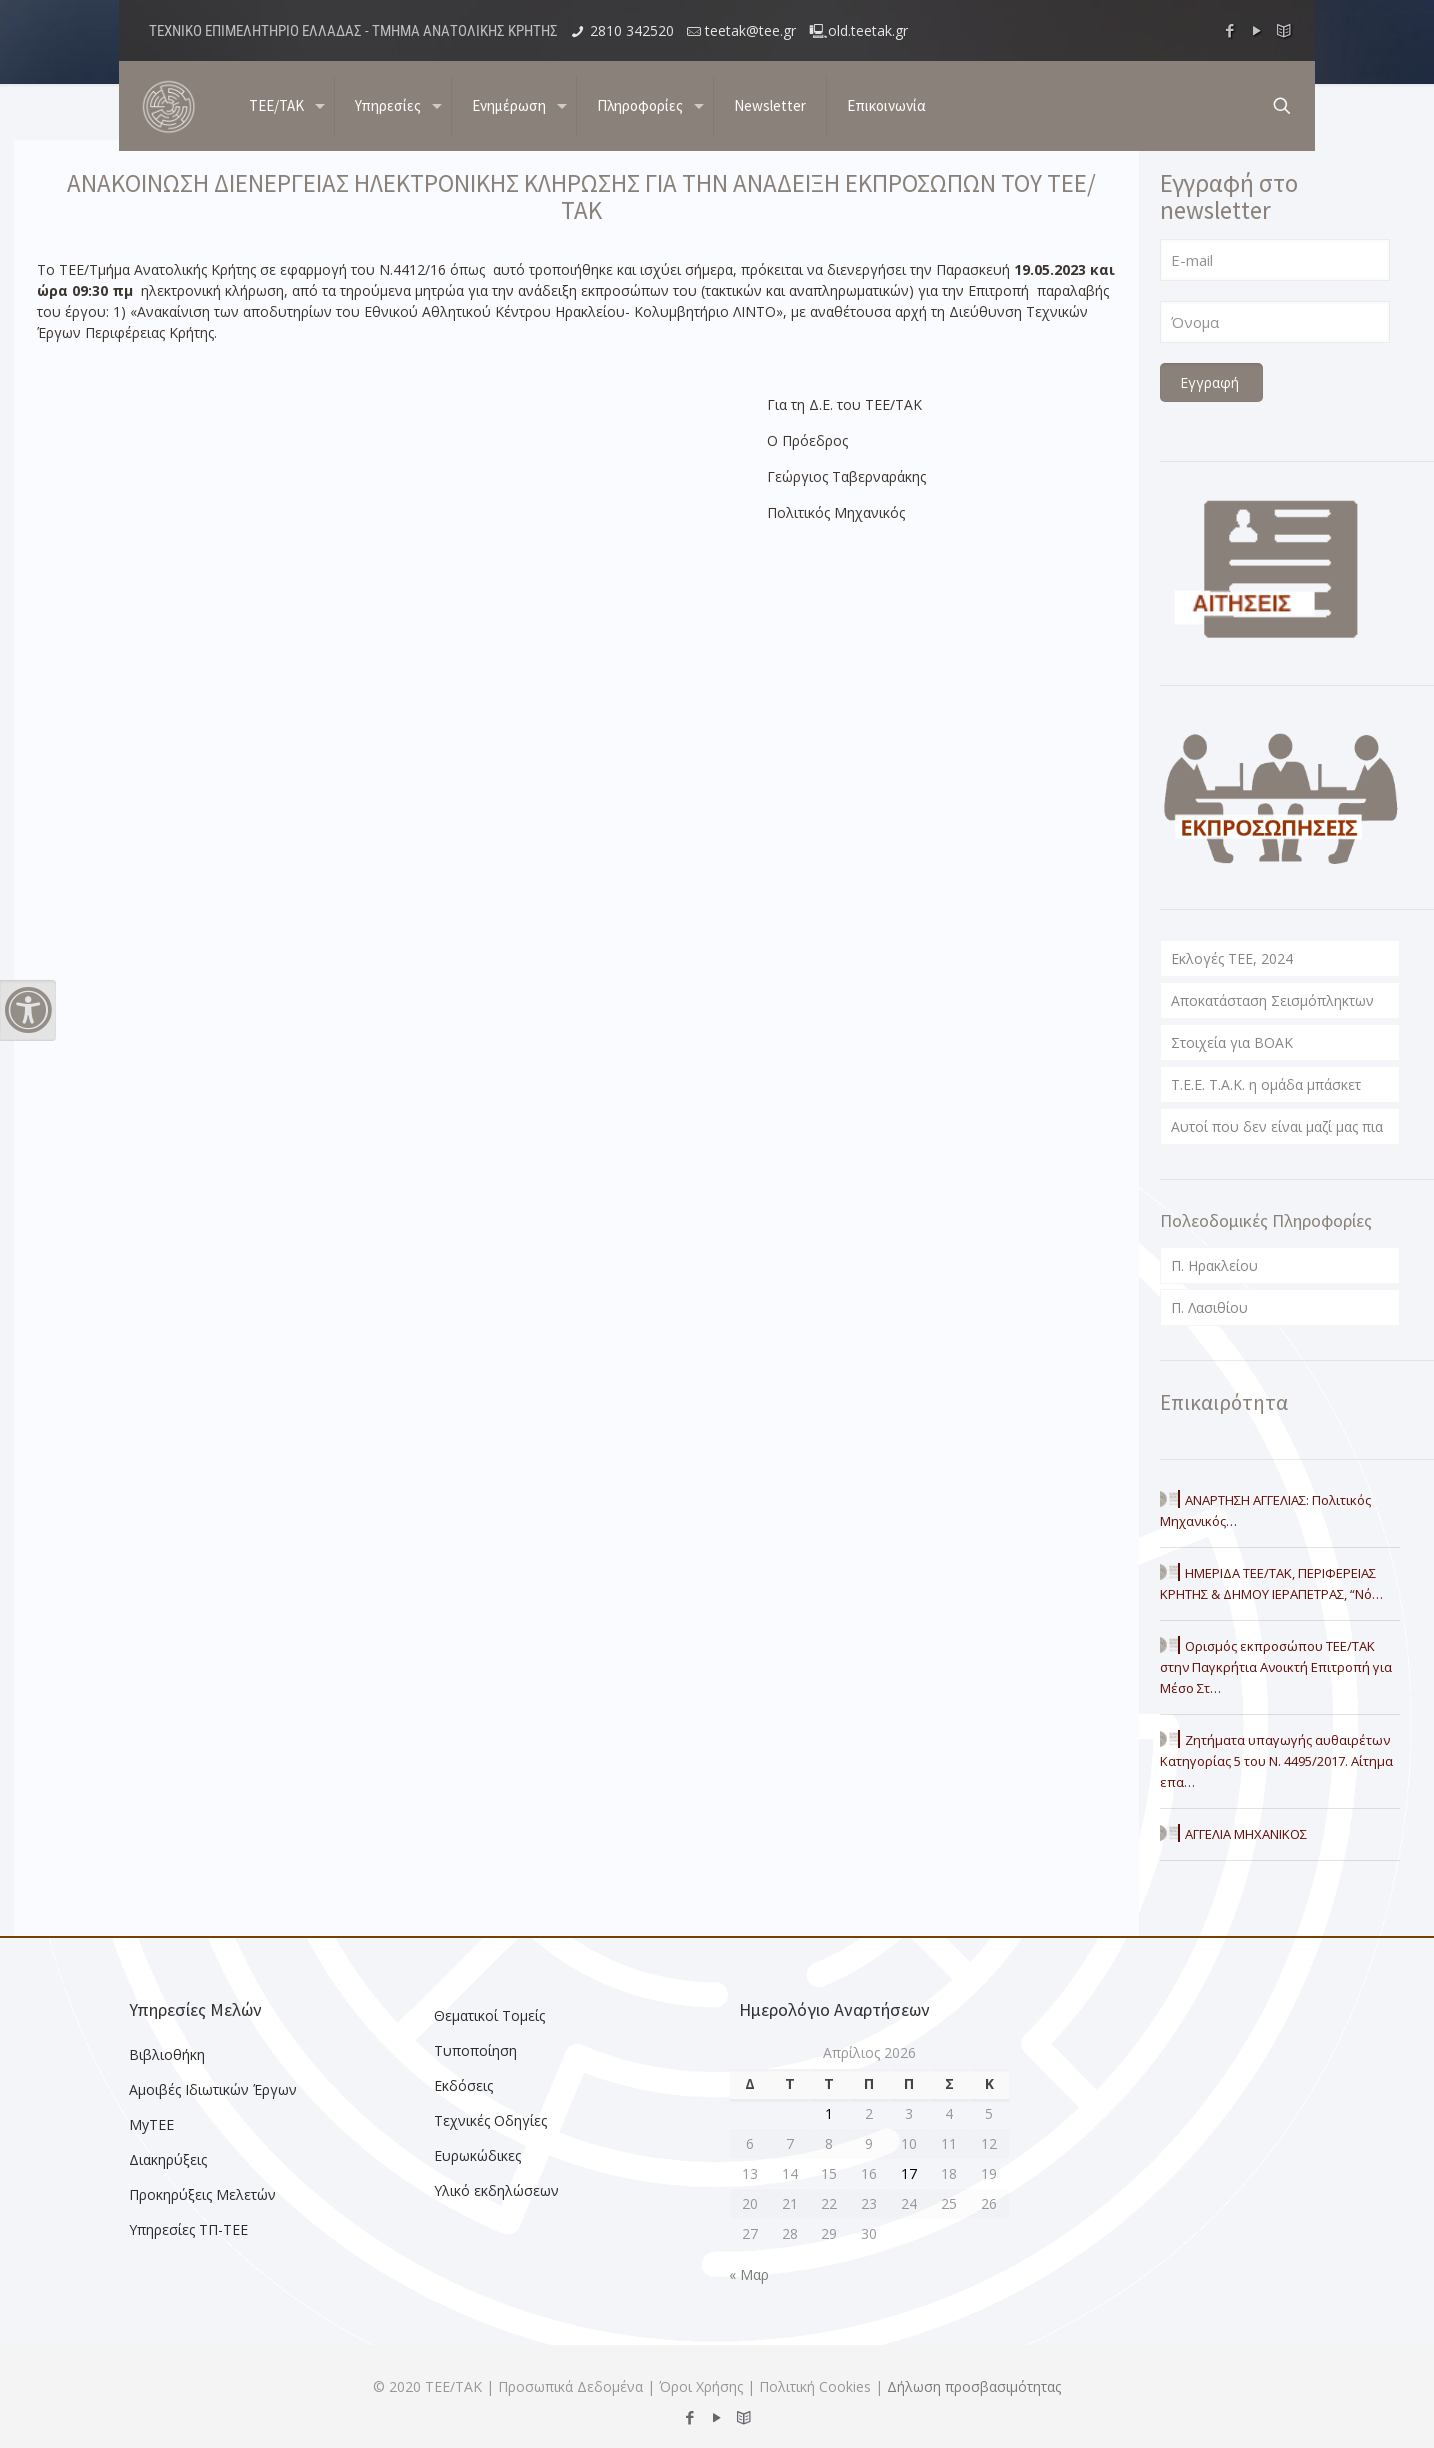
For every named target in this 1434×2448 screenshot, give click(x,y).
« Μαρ (749, 2274)
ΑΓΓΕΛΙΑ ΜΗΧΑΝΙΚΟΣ (1246, 1834)
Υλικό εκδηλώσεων (496, 2190)
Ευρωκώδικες (477, 2155)
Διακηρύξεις (168, 2159)
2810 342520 (632, 30)
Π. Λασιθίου (1209, 1307)
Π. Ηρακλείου (1214, 1265)
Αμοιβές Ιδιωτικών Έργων (213, 2089)
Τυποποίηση (475, 2050)
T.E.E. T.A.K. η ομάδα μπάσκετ (1266, 1084)
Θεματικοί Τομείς (489, 2015)
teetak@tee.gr (750, 30)
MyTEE (151, 2124)
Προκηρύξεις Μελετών (202, 2194)
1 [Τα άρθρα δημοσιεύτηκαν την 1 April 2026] (829, 2113)
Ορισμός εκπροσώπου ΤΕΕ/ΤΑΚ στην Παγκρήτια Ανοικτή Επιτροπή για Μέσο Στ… (1276, 1667)
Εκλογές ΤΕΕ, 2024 (1232, 958)
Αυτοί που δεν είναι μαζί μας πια (1277, 1126)
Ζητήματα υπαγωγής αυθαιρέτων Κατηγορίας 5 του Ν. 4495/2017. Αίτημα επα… (1276, 1761)
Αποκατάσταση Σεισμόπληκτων (1272, 1000)
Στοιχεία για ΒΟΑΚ (1232, 1042)
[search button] (1282, 106)
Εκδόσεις (463, 2085)
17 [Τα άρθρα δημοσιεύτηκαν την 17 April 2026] (909, 2173)
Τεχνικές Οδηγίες (490, 2120)
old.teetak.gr (868, 30)
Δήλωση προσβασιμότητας (974, 2386)
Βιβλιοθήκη (167, 2054)
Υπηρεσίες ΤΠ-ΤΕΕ (188, 2229)
